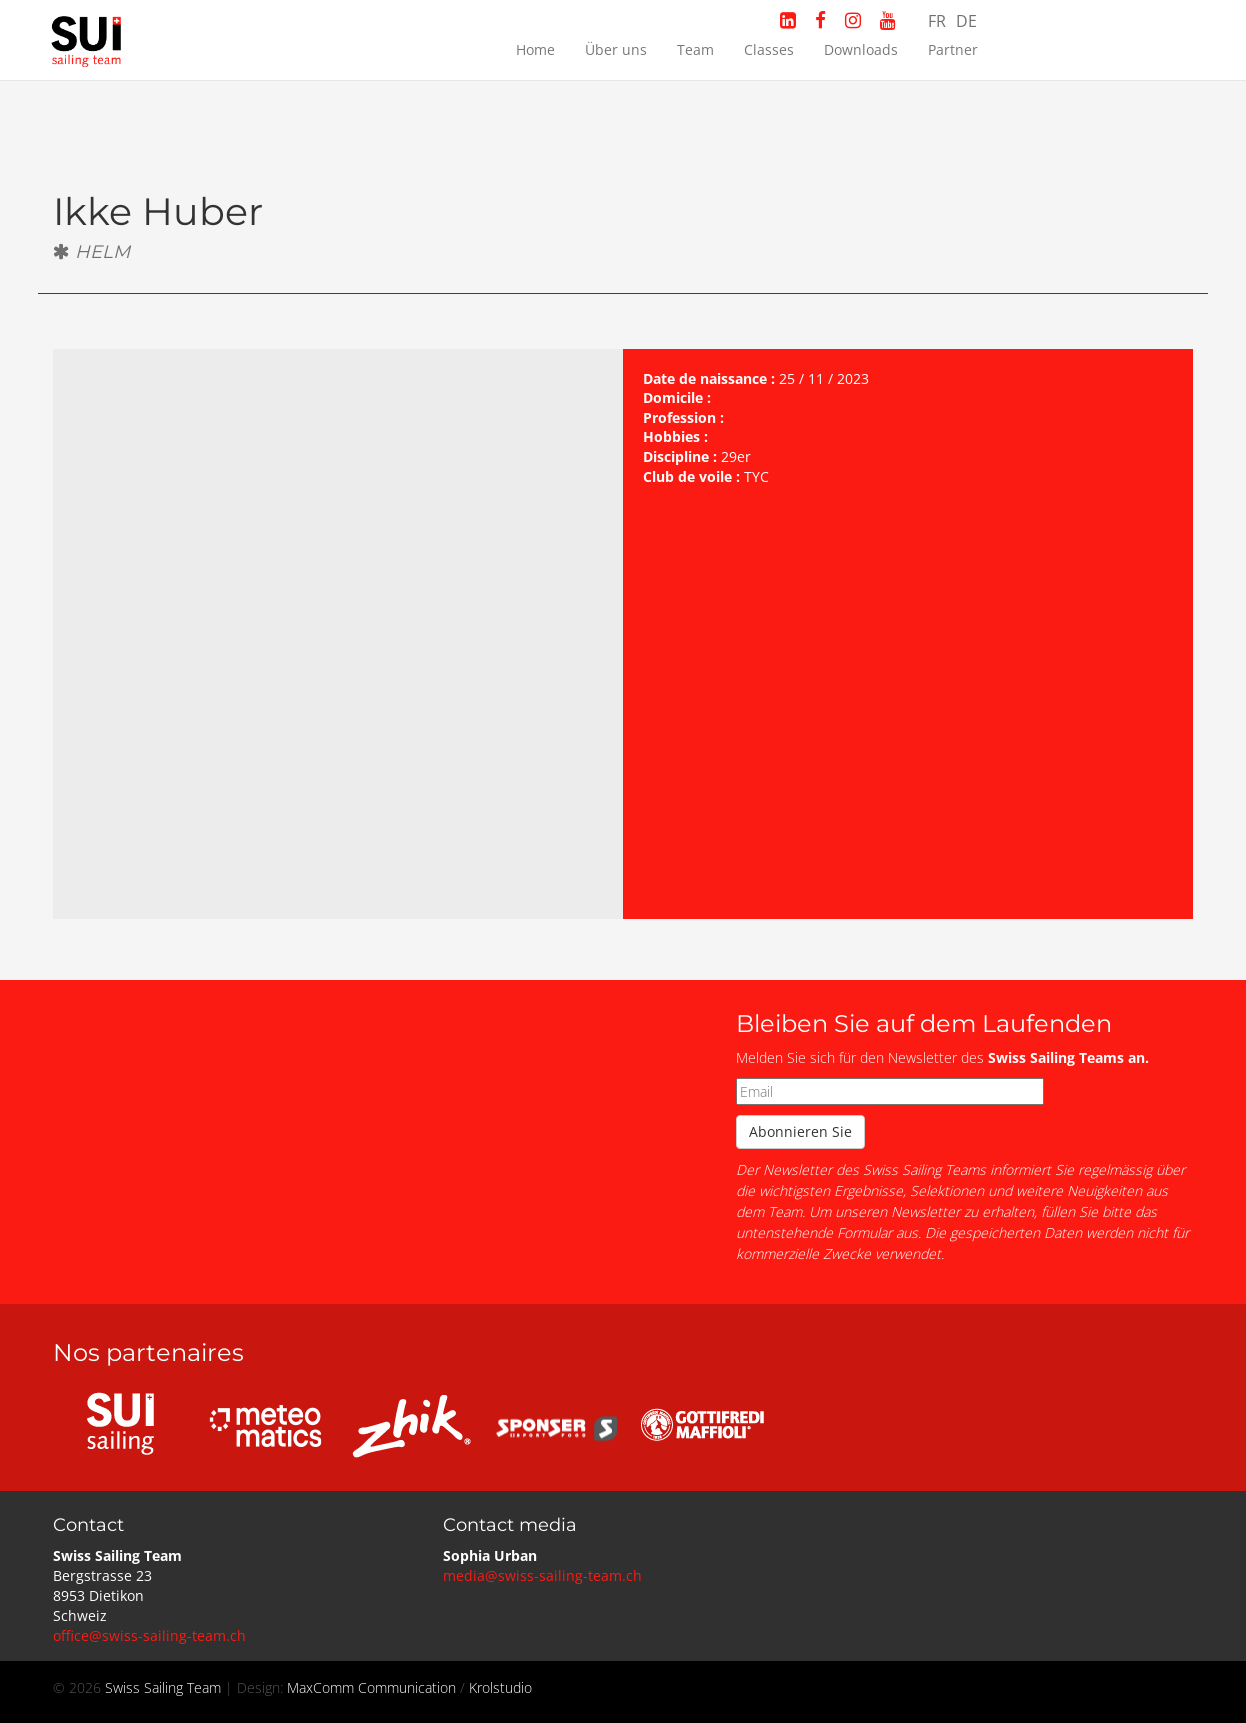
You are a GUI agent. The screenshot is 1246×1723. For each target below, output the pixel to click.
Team (695, 49)
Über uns (616, 49)
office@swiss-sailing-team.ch (149, 1635)
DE (966, 21)
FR (937, 21)
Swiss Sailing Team (165, 1687)
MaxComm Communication (371, 1687)
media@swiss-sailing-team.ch (542, 1575)
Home (535, 49)
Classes (769, 49)
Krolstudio (500, 1687)
